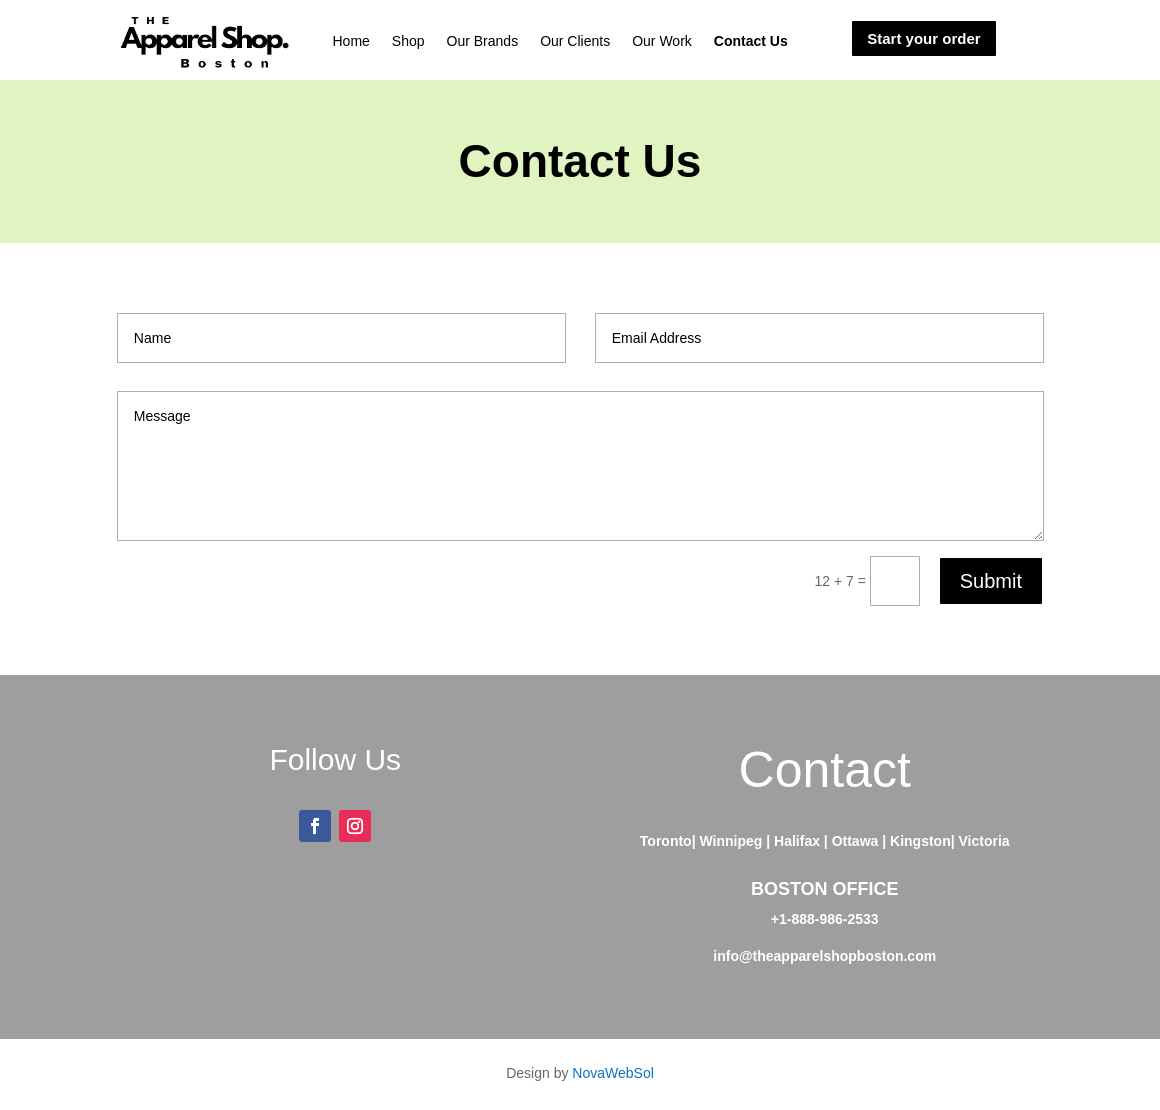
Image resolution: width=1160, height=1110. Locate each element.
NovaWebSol (612, 1073)
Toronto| (668, 841)
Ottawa (857, 841)
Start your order (923, 38)
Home (350, 41)
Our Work (662, 41)
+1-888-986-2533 (825, 919)
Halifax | (803, 841)
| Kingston (916, 841)
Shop (408, 41)
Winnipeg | (736, 841)
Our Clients (575, 41)
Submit (991, 581)
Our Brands (483, 41)
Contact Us (751, 41)
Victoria (984, 841)
